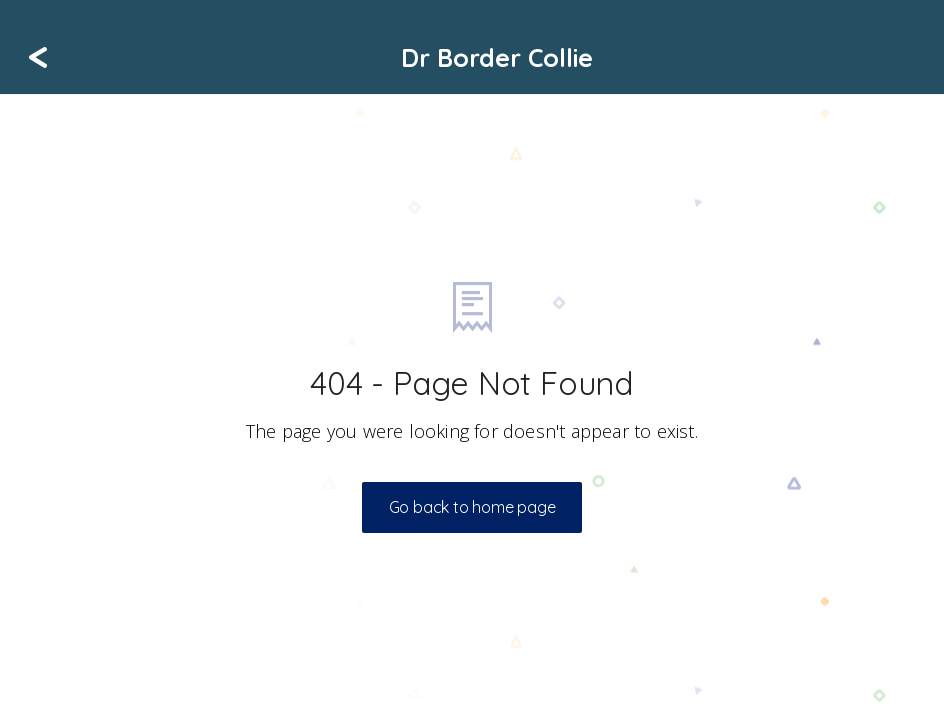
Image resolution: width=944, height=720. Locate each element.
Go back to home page (472, 507)
